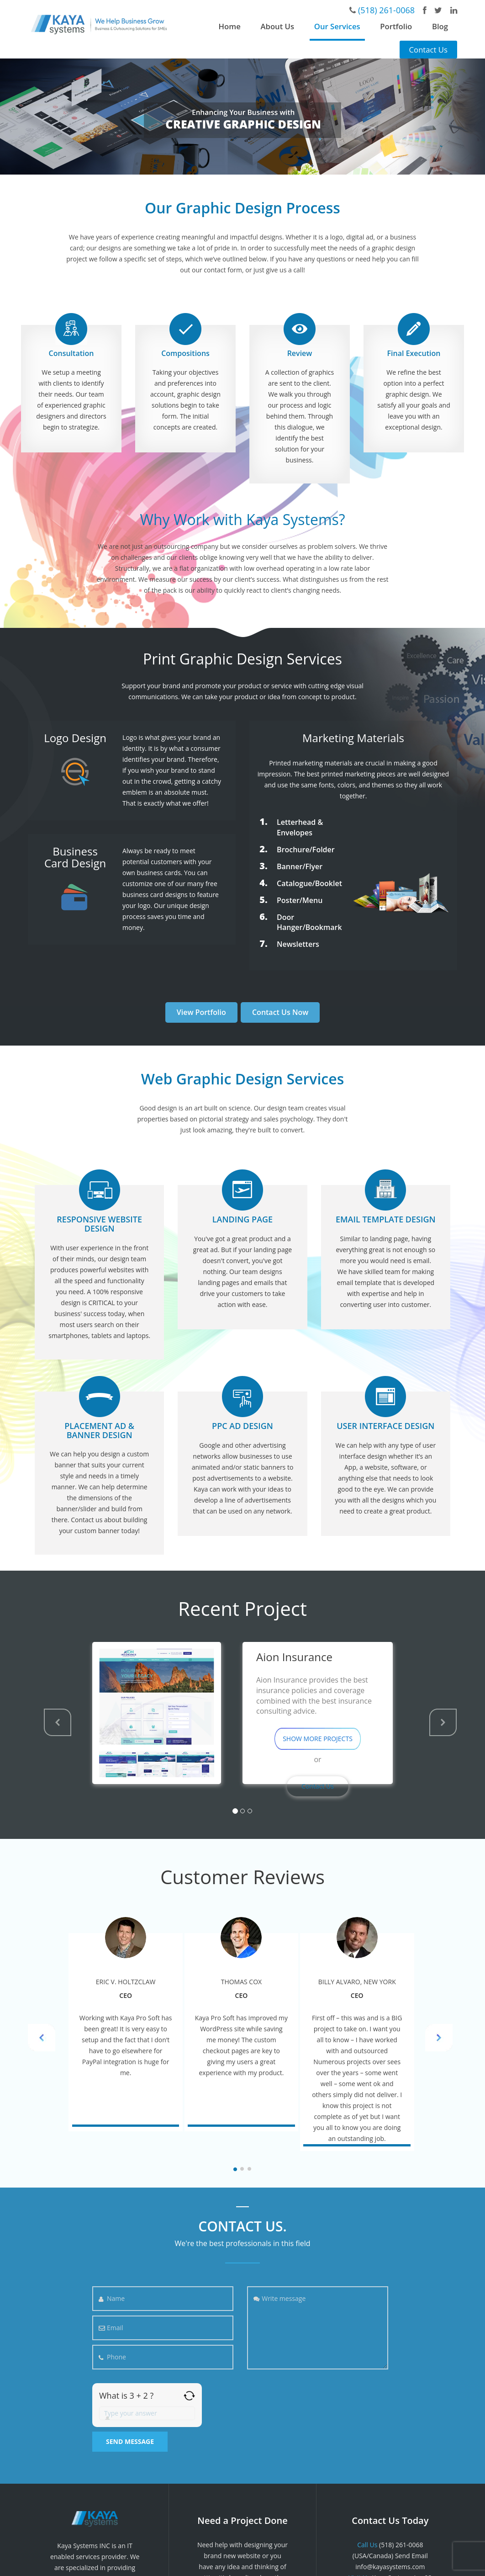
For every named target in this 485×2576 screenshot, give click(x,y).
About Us (277, 26)
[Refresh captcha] (189, 2395)
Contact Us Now (280, 1012)
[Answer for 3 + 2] (147, 2413)
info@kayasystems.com (390, 2566)
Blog (440, 26)
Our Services (337, 26)
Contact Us (428, 49)
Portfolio (396, 26)
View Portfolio (201, 1012)
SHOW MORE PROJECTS (318, 1738)
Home (230, 26)
